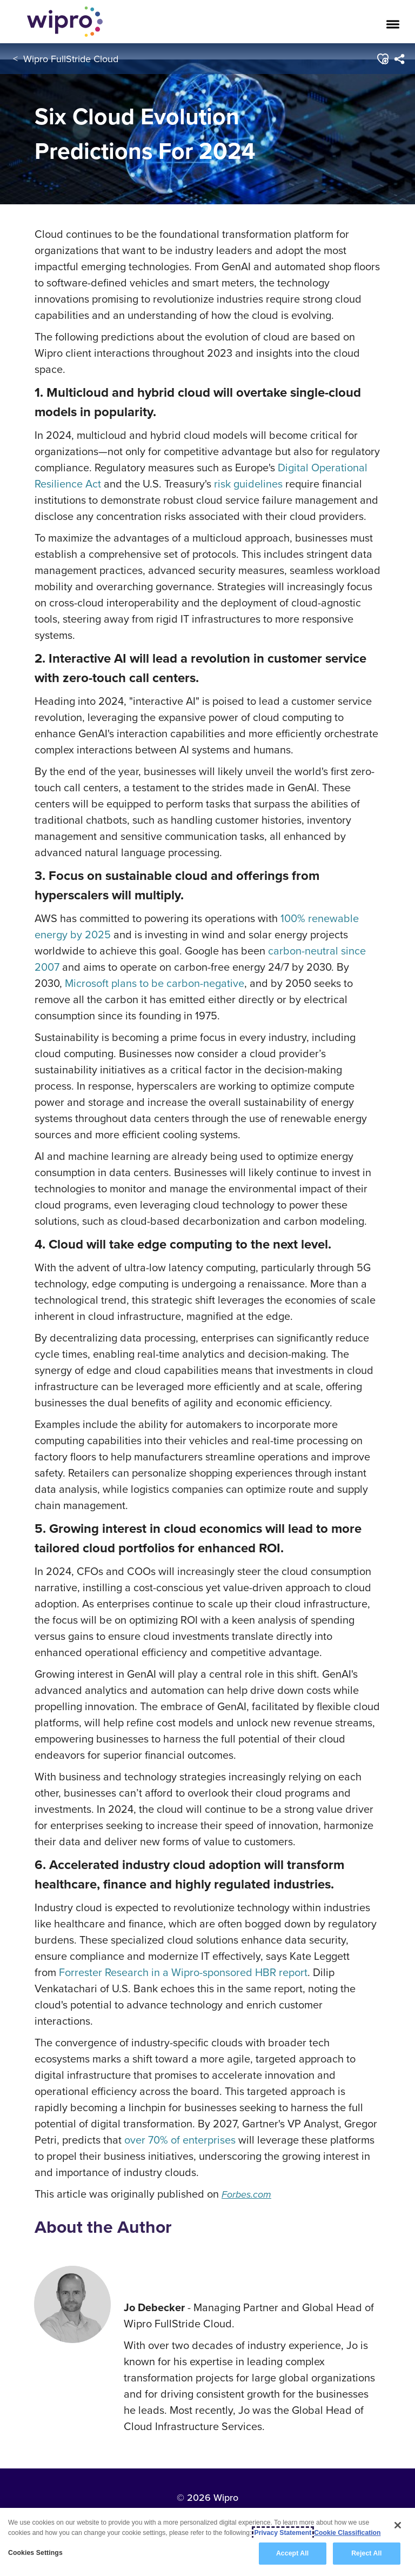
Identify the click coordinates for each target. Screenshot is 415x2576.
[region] (207, 2542)
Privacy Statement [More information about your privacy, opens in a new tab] (283, 2533)
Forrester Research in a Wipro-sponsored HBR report (183, 1972)
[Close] (398, 2525)
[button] (383, 59)
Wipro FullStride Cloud (70, 58)
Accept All (292, 2553)
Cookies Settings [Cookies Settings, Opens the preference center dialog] (35, 2553)
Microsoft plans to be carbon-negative (154, 983)
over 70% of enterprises (180, 2139)
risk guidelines (248, 483)
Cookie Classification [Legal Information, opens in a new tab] (347, 2533)
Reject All (366, 2553)
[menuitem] (399, 59)
